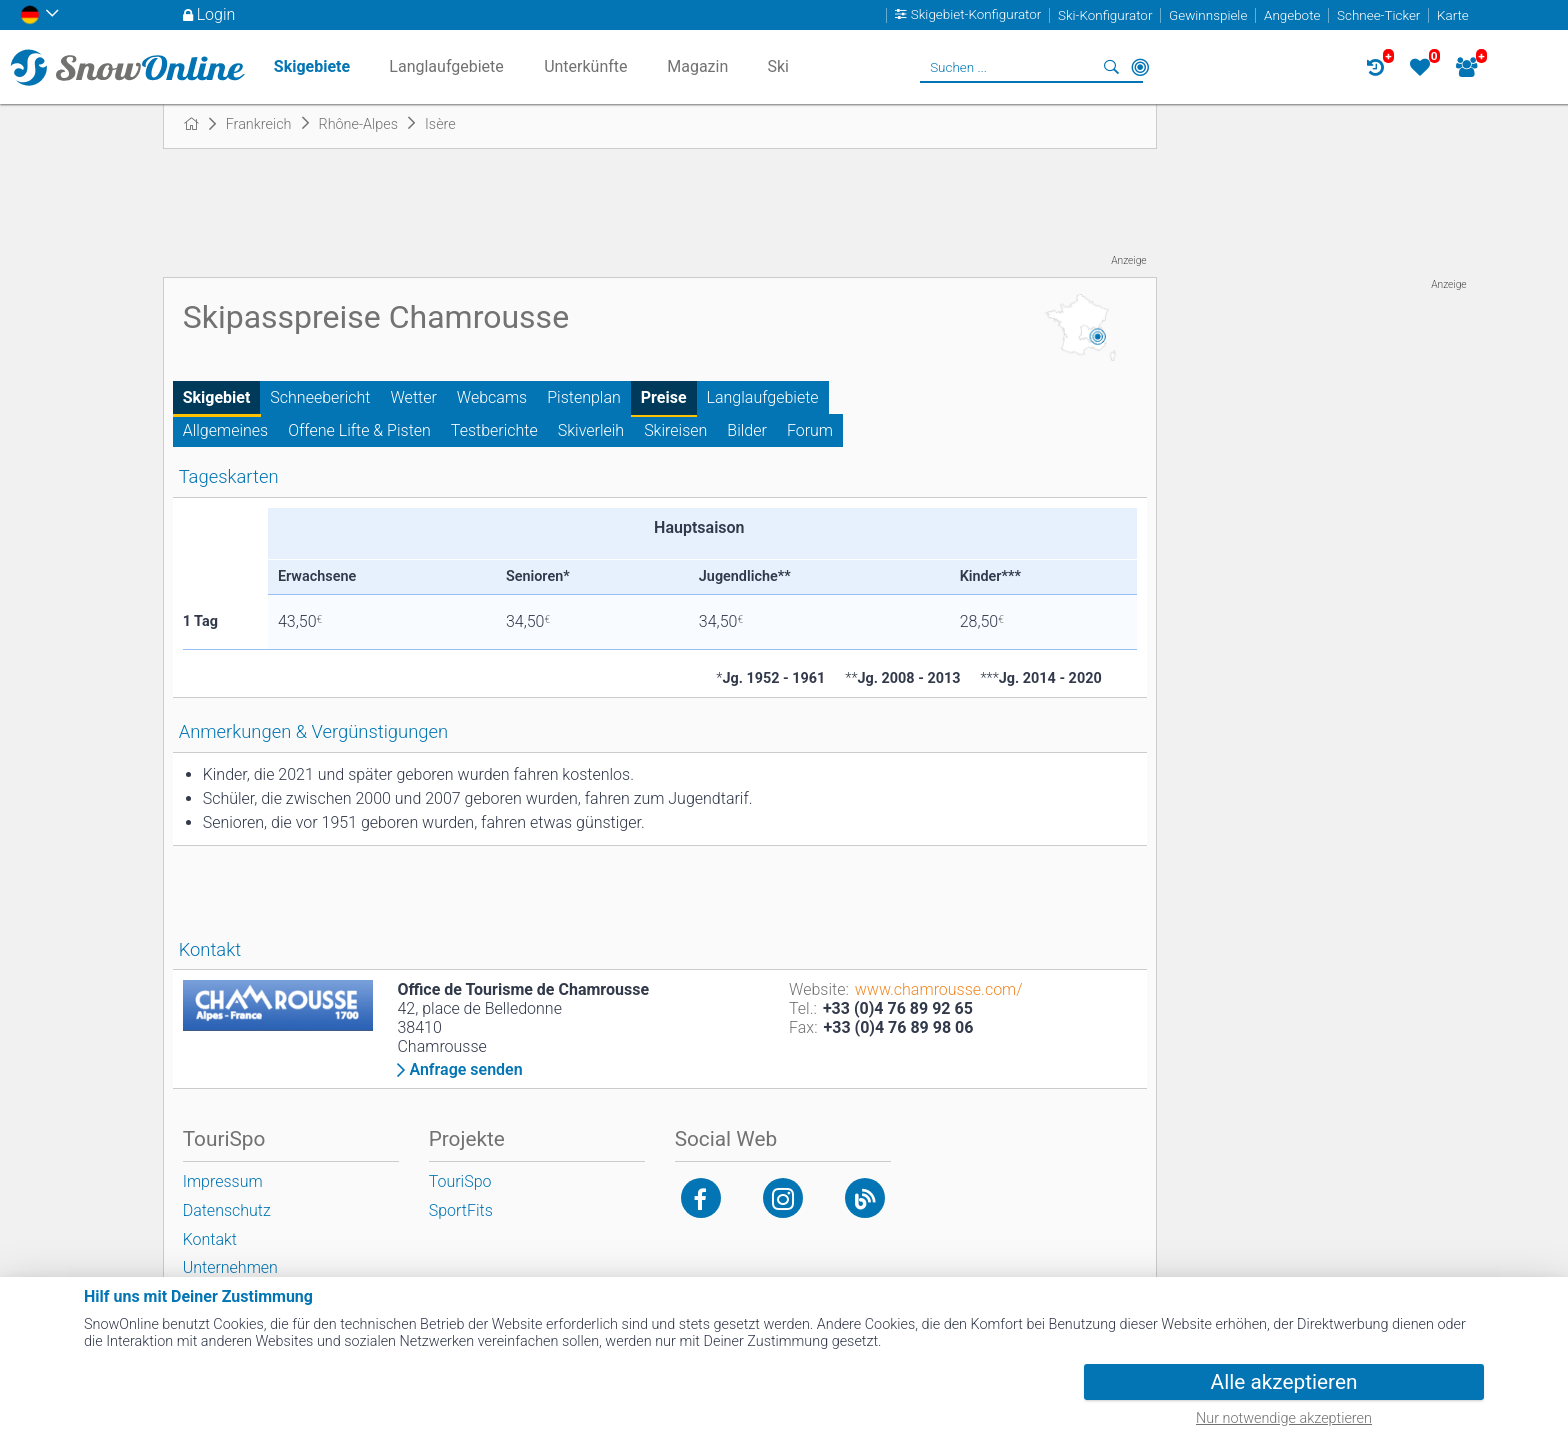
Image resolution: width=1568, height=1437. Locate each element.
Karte (1453, 15)
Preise (664, 397)
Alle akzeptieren (1284, 1382)
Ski (778, 66)
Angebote (1292, 15)
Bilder (747, 430)
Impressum (223, 1181)
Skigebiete (312, 66)
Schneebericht (320, 397)
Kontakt (210, 1239)
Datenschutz (227, 1210)
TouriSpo (460, 1181)
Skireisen (675, 430)
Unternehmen (230, 1267)
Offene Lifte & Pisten (359, 430)
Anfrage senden (465, 1070)
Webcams (492, 397)
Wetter (414, 397)
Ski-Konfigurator (1105, 15)
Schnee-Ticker (1378, 15)
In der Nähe (1140, 67)
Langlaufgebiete (763, 397)
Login (216, 14)
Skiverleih (591, 430)
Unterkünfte (585, 66)
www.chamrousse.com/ (939, 989)
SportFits (461, 1210)
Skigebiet (217, 397)
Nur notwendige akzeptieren (1284, 1418)
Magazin (697, 66)
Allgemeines (226, 430)
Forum (810, 430)
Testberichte (494, 430)
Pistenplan (584, 397)
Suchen (1112, 67)
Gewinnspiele (1208, 15)
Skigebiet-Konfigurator (976, 15)
